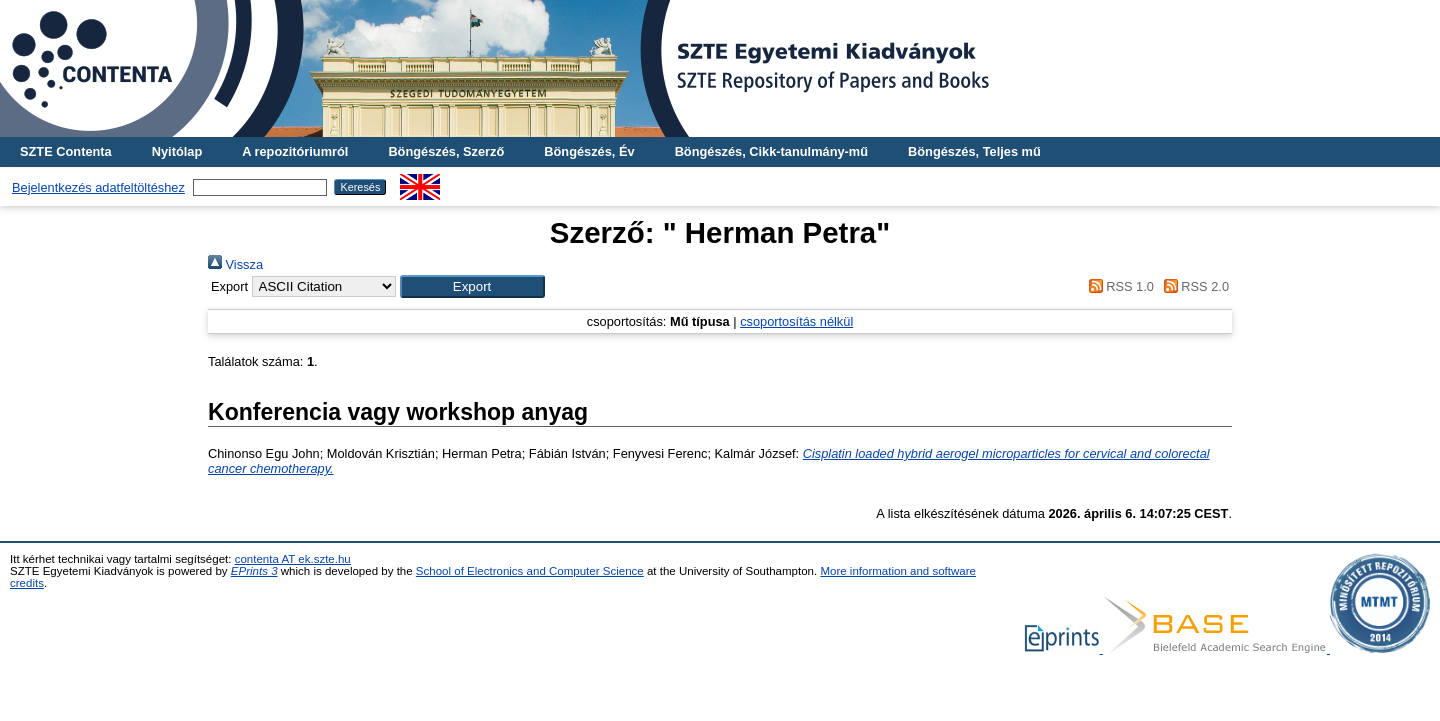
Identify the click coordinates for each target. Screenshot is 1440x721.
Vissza (235, 264)
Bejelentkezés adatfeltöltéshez (98, 187)
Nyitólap (177, 151)
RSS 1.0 (1118, 286)
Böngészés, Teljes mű (974, 151)
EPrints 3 (254, 571)
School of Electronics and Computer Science (530, 571)
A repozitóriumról (295, 151)
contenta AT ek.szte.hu (293, 559)
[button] (472, 286)
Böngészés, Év (589, 151)
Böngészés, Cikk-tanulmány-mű (771, 151)
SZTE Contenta (66, 151)
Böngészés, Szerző (446, 151)
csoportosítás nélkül (796, 321)
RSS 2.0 (1193, 286)
